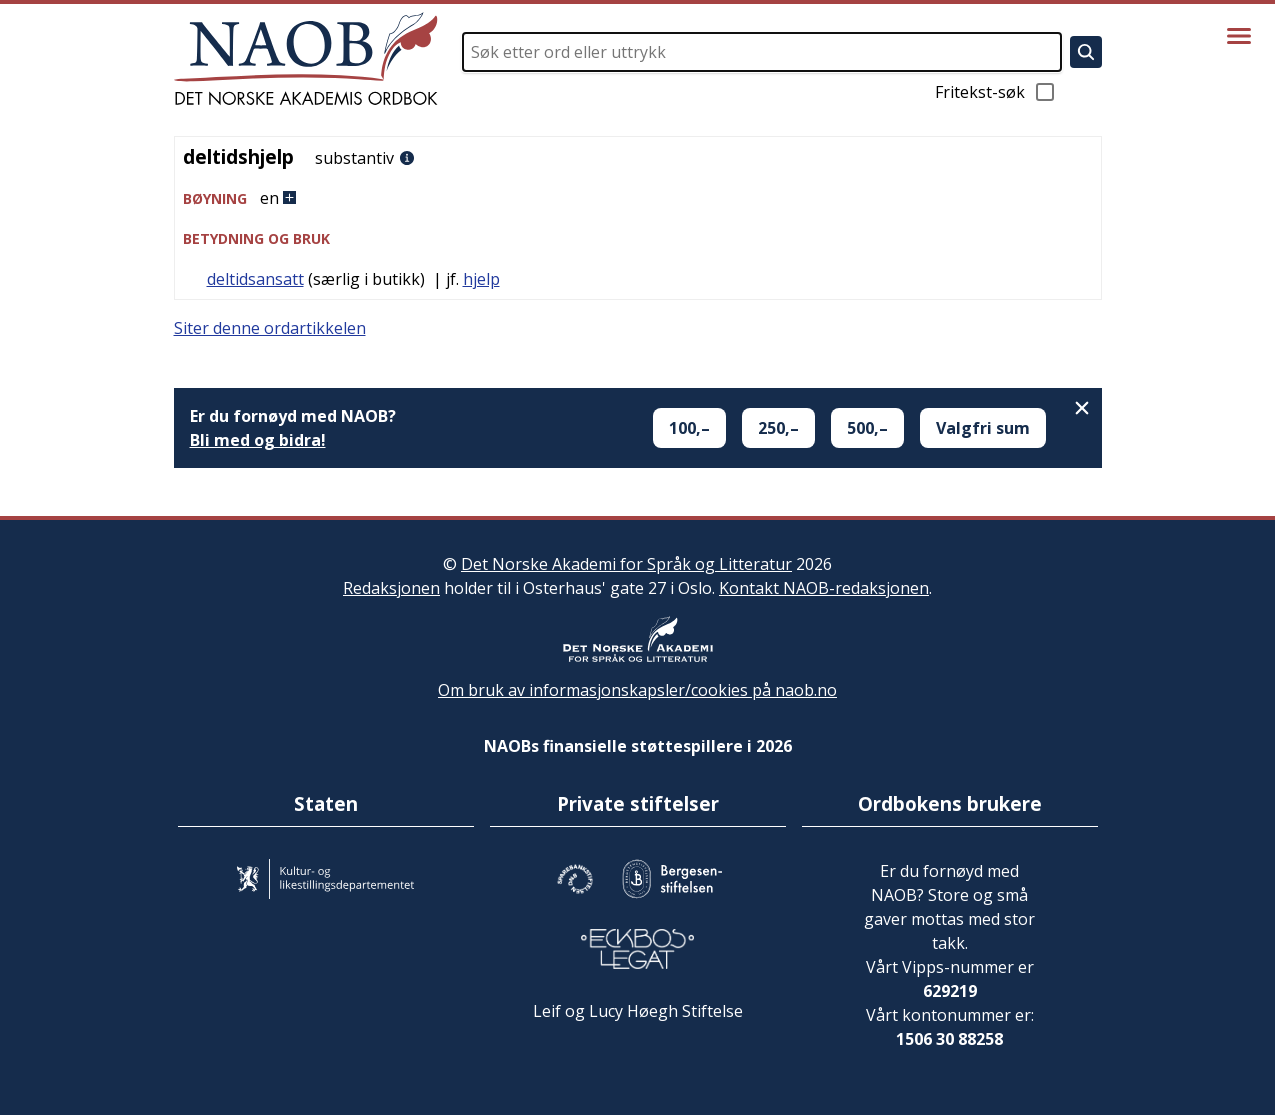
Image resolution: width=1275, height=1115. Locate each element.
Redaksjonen (391, 588)
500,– (867, 428)
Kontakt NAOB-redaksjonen (824, 588)
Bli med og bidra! (258, 440)
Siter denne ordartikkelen (270, 328)
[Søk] (1086, 52)
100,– (689, 428)
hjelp (481, 279)
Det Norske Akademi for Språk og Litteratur (626, 564)
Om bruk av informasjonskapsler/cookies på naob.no (637, 690)
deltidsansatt (255, 279)
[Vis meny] (1239, 36)
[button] (638, 198)
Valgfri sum (983, 428)
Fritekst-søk (996, 92)
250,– (778, 428)
